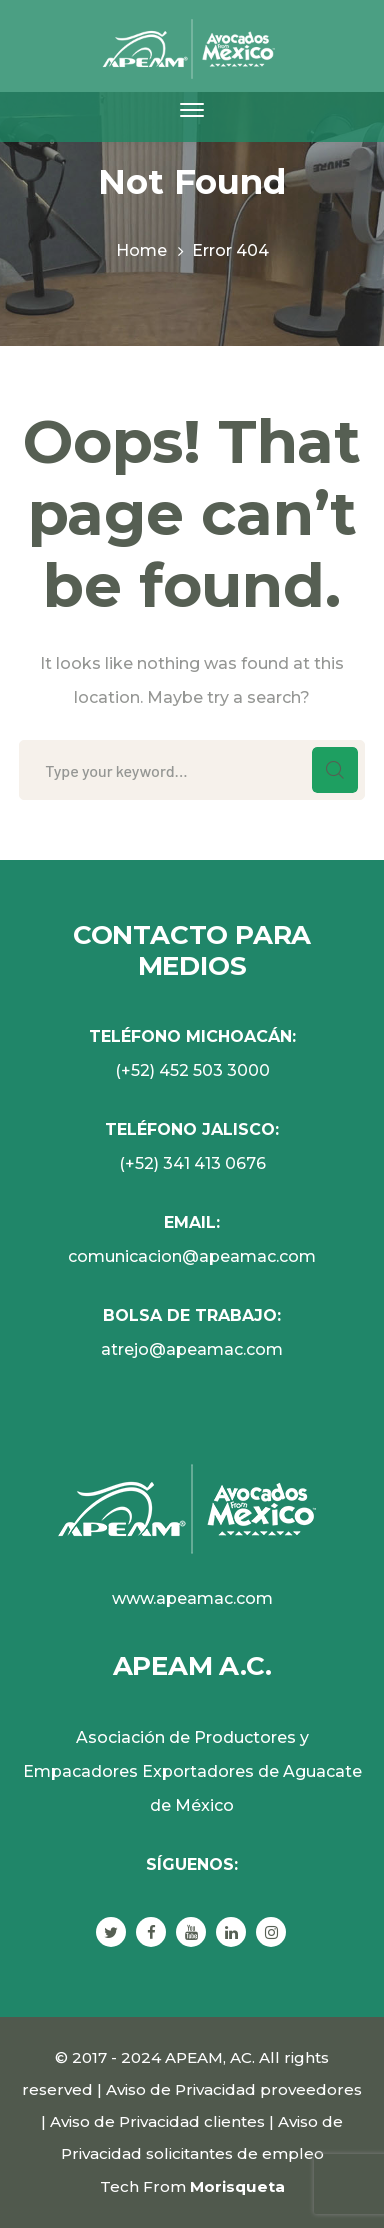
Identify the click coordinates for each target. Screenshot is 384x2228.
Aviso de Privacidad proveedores (234, 2089)
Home (141, 250)
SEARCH (335, 770)
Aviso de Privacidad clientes (157, 2121)
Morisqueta (237, 2186)
